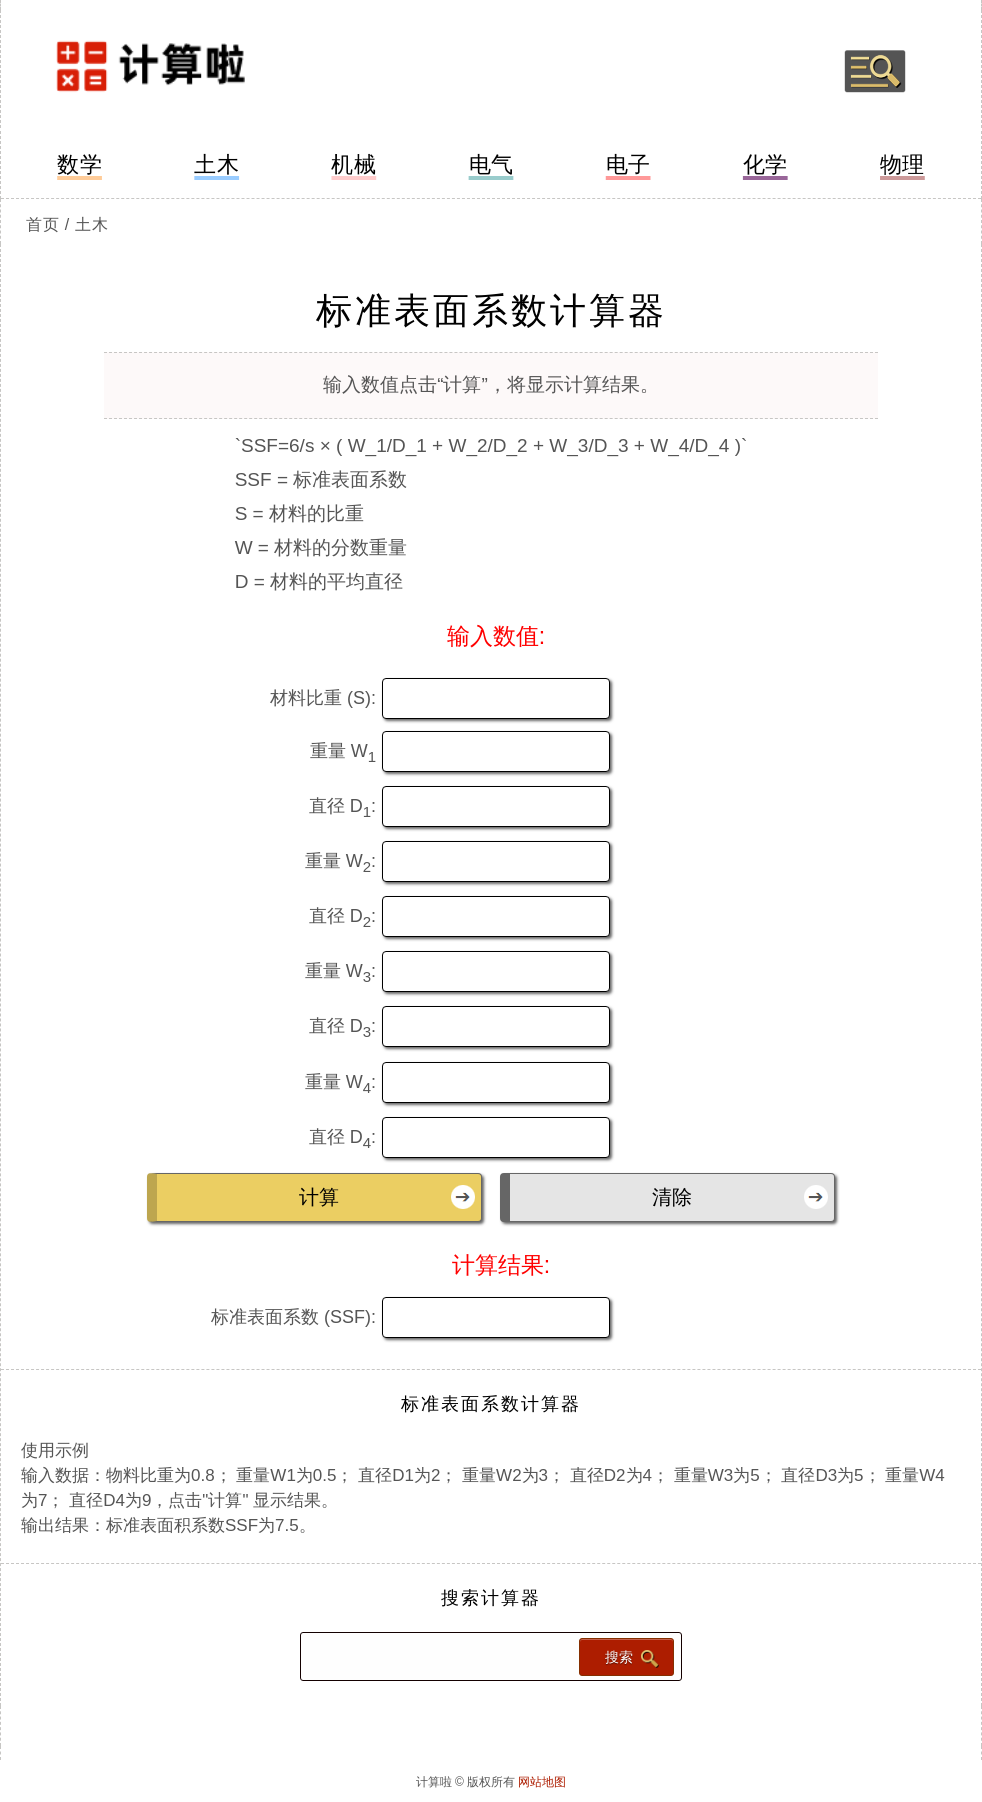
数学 (79, 164)
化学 (765, 164)
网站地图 (542, 1782)
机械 (353, 164)
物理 (902, 164)
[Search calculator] (438, 1656)
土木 (216, 164)
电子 (628, 164)
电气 (491, 164)
